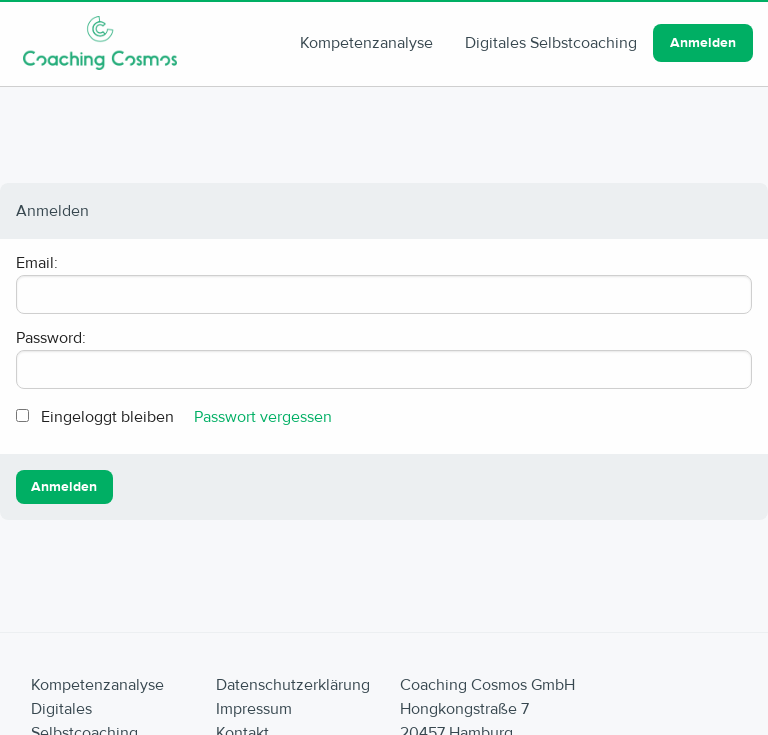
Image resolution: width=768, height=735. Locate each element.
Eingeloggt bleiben (107, 417)
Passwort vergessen (263, 417)
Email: (37, 263)
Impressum (254, 709)
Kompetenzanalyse (366, 43)
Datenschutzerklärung (293, 685)
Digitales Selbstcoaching (551, 43)
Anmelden (703, 43)
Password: (51, 338)
